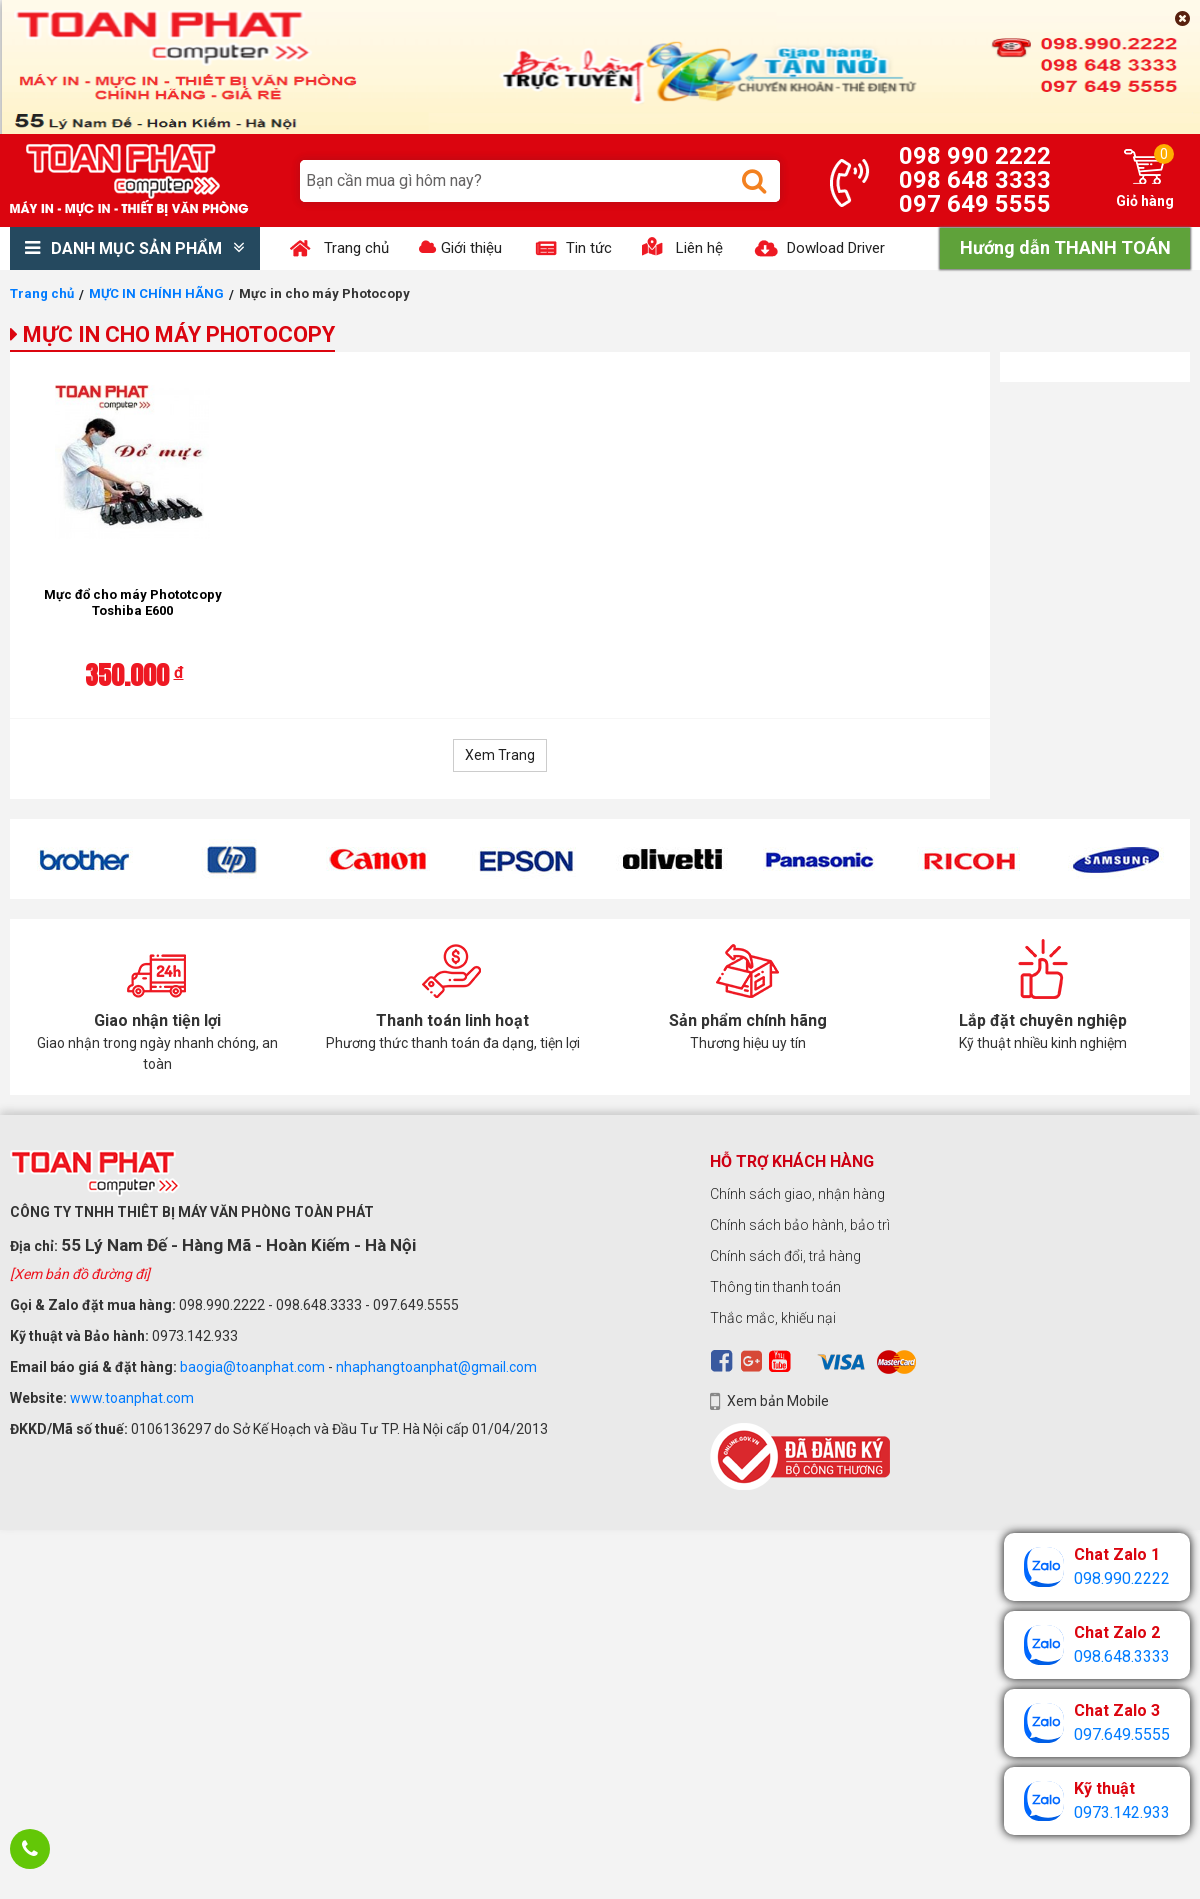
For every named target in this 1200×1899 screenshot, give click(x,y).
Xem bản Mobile (778, 1401)
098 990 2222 (975, 156)
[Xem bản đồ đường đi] (80, 1274)
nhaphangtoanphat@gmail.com (436, 1367)
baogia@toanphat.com (252, 1367)
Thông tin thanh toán (775, 1287)
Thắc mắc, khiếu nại (773, 1318)
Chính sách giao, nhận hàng (797, 1194)
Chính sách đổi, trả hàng (785, 1256)
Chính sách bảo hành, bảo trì (800, 1225)
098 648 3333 (975, 180)
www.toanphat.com (132, 1398)
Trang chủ (42, 293)
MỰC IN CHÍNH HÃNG (156, 293)
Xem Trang (500, 755)
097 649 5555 (975, 204)
